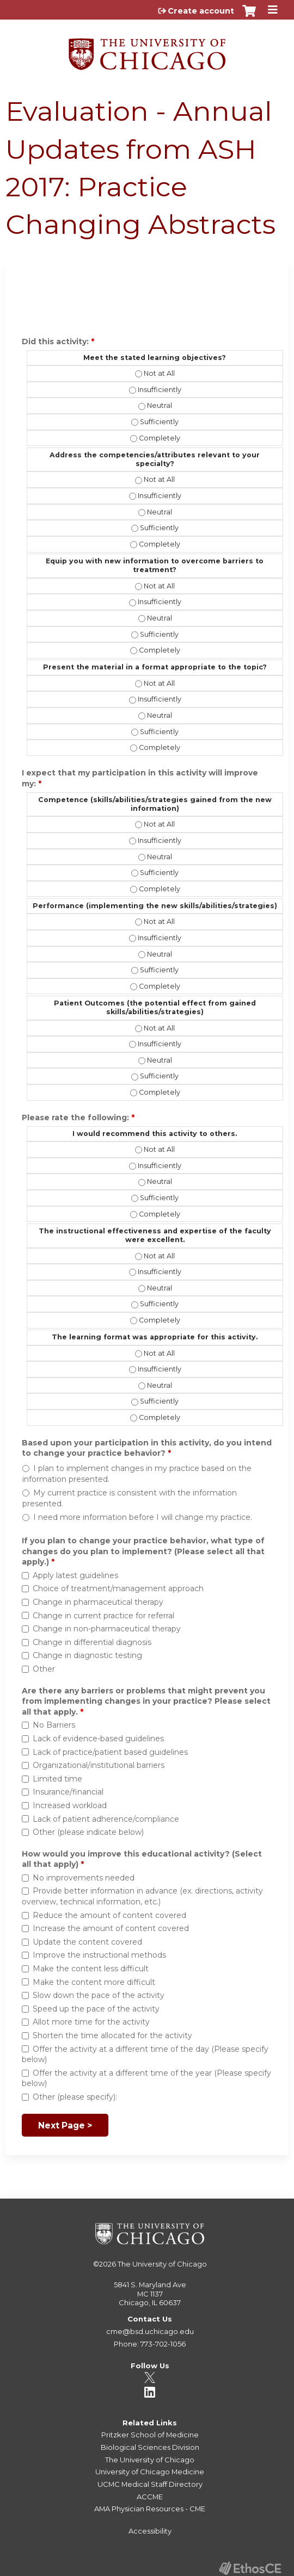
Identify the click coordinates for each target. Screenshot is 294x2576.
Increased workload (70, 1805)
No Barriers (54, 1725)
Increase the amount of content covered (111, 1928)
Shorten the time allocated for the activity (112, 2035)
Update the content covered (87, 1942)
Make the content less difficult (91, 1968)
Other (44, 1669)
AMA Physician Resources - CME (149, 2508)
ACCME (150, 2496)
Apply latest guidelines (75, 1575)
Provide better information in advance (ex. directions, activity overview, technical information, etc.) (142, 1896)
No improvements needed (83, 1878)
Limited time (57, 1779)
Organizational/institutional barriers (98, 1765)
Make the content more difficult (94, 1982)
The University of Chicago (162, 2264)
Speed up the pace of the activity (96, 2009)
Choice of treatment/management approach (118, 1588)
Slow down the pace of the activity (98, 1995)
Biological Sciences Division (150, 2447)
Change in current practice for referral (103, 1616)
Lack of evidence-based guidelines (98, 1738)
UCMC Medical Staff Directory (150, 2484)
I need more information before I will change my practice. (142, 1517)
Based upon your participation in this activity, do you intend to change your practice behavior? (147, 1448)
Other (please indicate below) (88, 1832)
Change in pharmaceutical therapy (98, 1602)
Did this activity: (56, 341)
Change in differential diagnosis (92, 1642)
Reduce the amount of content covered (109, 1915)
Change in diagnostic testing (87, 1655)
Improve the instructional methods (99, 1955)
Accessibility (149, 2531)
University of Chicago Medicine (149, 2471)
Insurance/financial (68, 1792)
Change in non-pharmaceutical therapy (107, 1629)
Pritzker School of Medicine (150, 2434)
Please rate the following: (76, 1117)
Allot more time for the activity (91, 2022)
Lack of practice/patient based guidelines (110, 1752)
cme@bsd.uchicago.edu (150, 2331)
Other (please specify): (75, 2097)
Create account (201, 11)
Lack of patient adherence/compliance (106, 1819)
